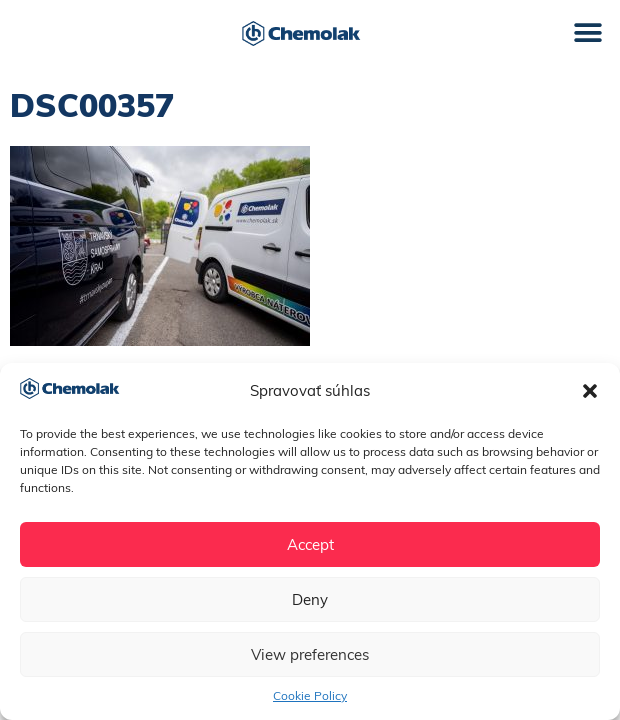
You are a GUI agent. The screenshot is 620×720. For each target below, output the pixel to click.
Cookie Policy (310, 695)
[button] (590, 391)
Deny (310, 599)
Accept (310, 544)
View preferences (310, 654)
